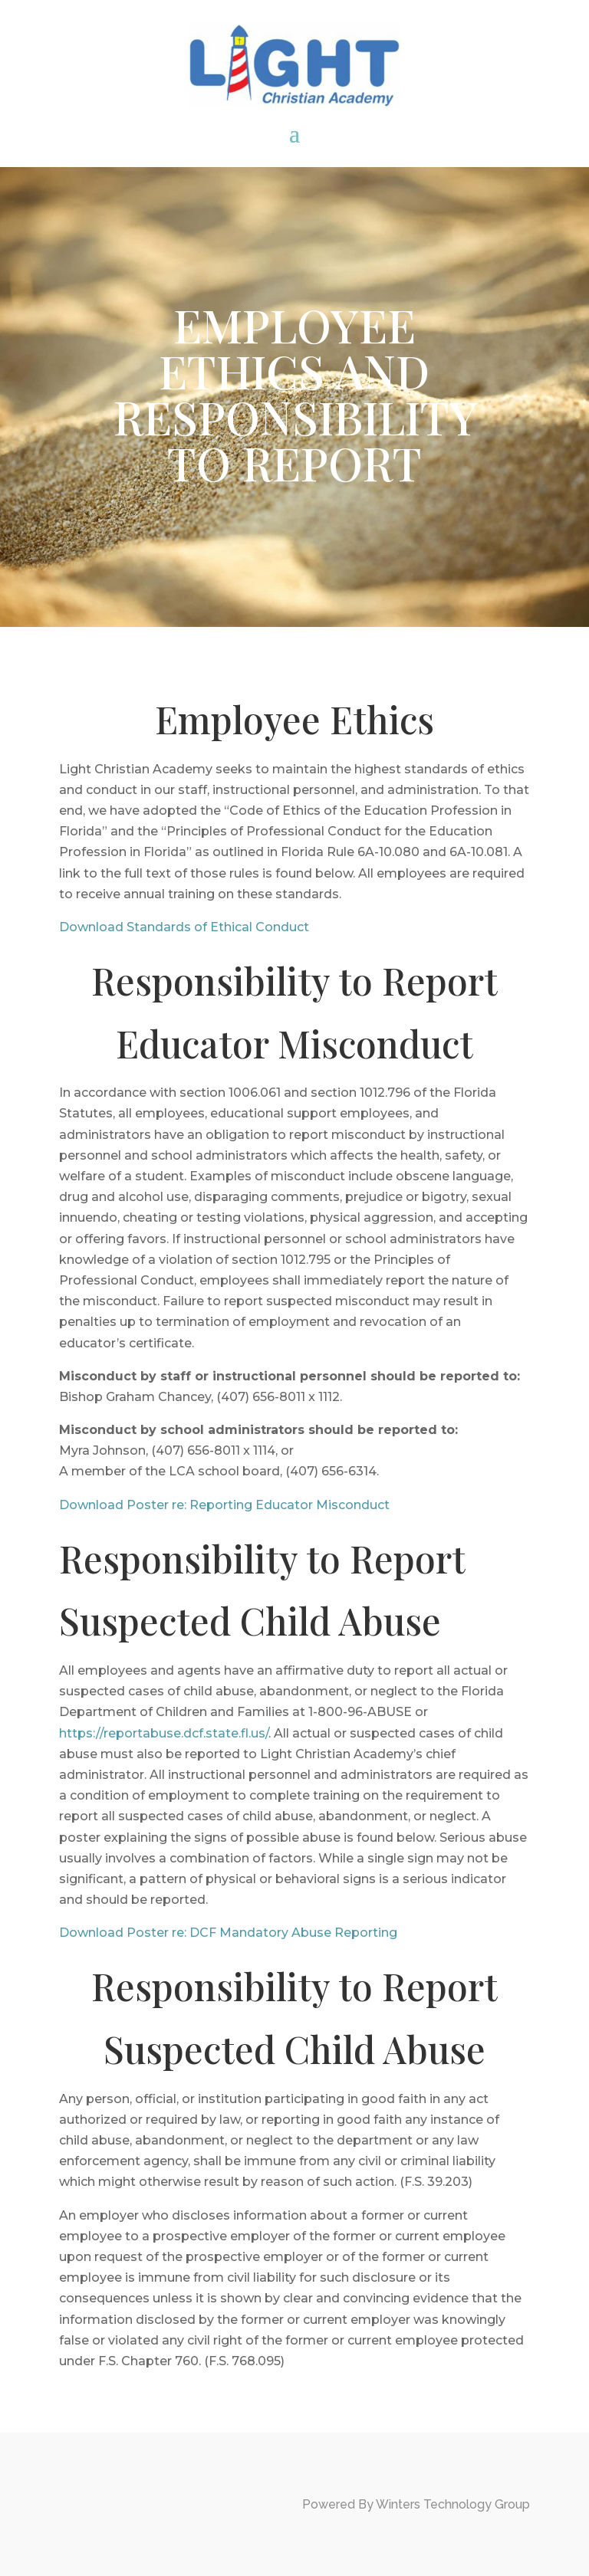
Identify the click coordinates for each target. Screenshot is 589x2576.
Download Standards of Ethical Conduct (184, 927)
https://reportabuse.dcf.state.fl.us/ (163, 1733)
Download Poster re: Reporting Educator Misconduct (224, 1505)
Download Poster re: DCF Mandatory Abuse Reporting (228, 1932)
